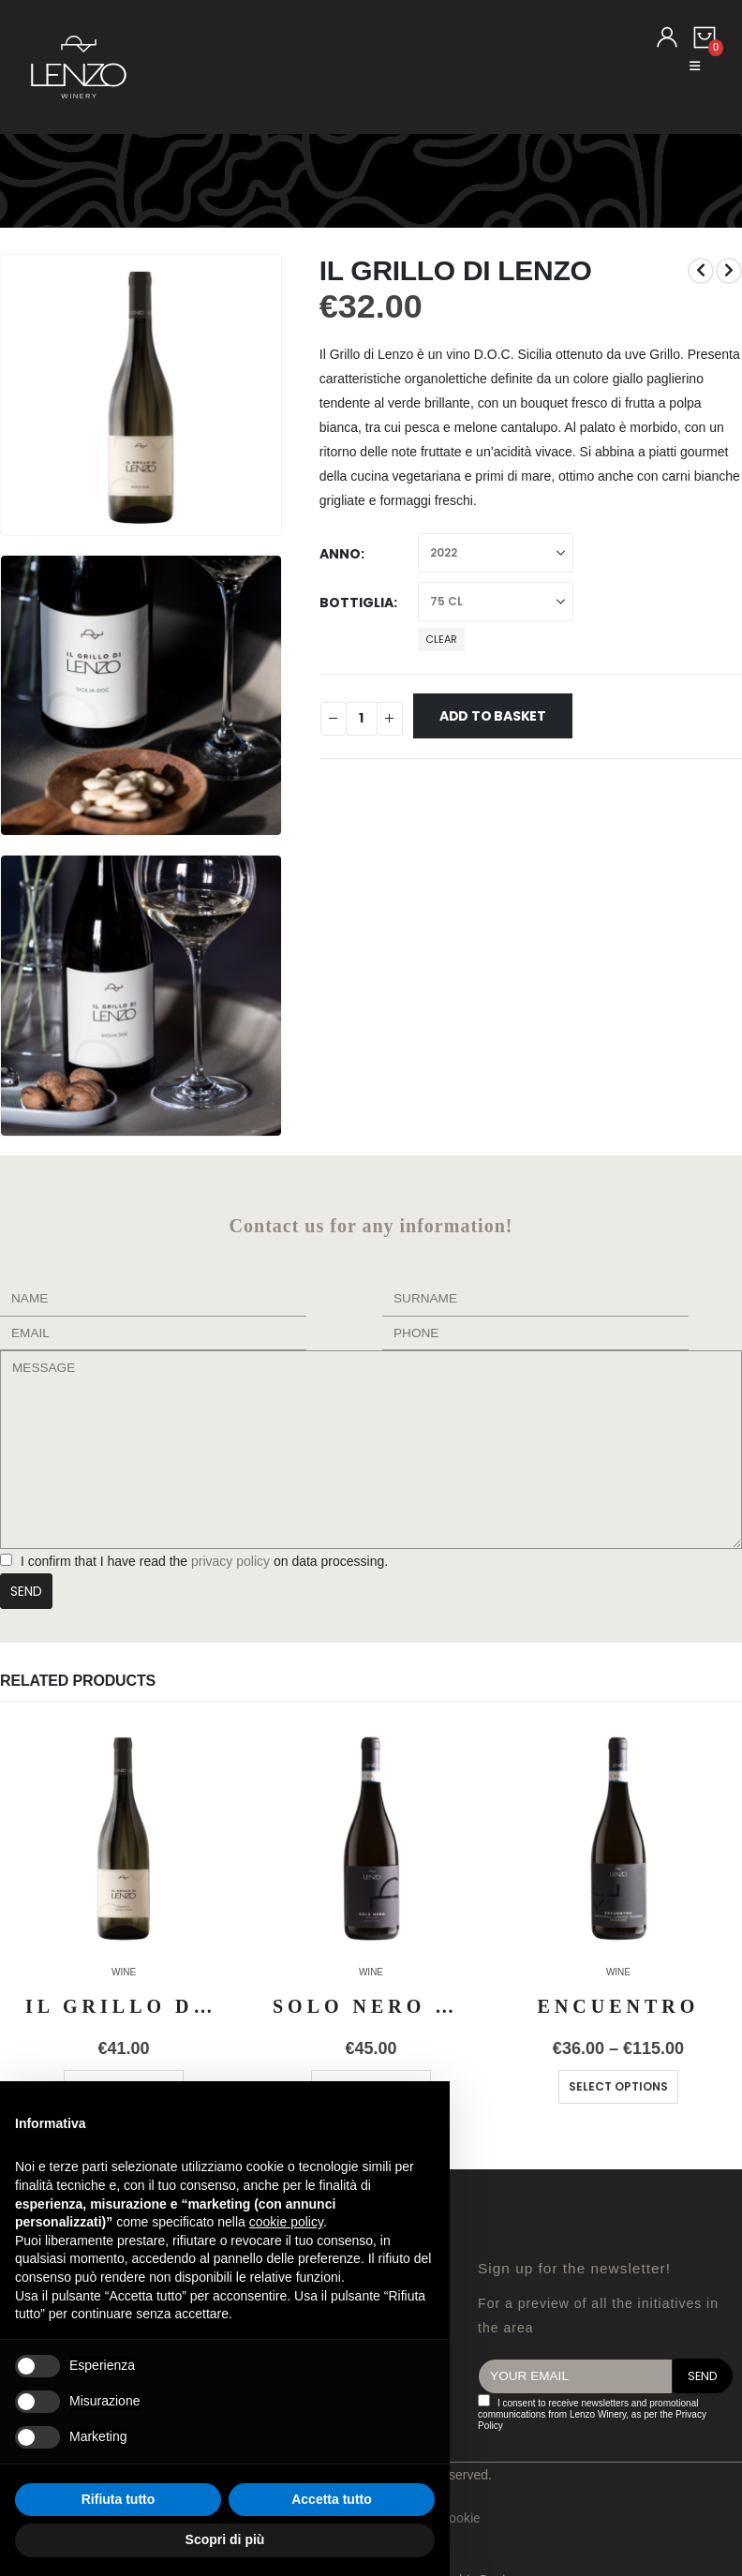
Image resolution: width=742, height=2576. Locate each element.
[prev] (701, 271)
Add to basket (492, 716)
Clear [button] (441, 639)
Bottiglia (356, 602)
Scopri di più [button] (225, 2539)
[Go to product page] (123, 1836)
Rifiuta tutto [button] (119, 2499)
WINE (123, 1972)
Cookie (460, 2517)
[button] (694, 66)
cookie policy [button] (286, 2221)
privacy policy (228, 1561)
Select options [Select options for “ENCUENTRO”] (618, 2086)
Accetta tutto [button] (331, 2499)
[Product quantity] (362, 719)
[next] (729, 271)
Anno (340, 553)
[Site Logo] (78, 67)
